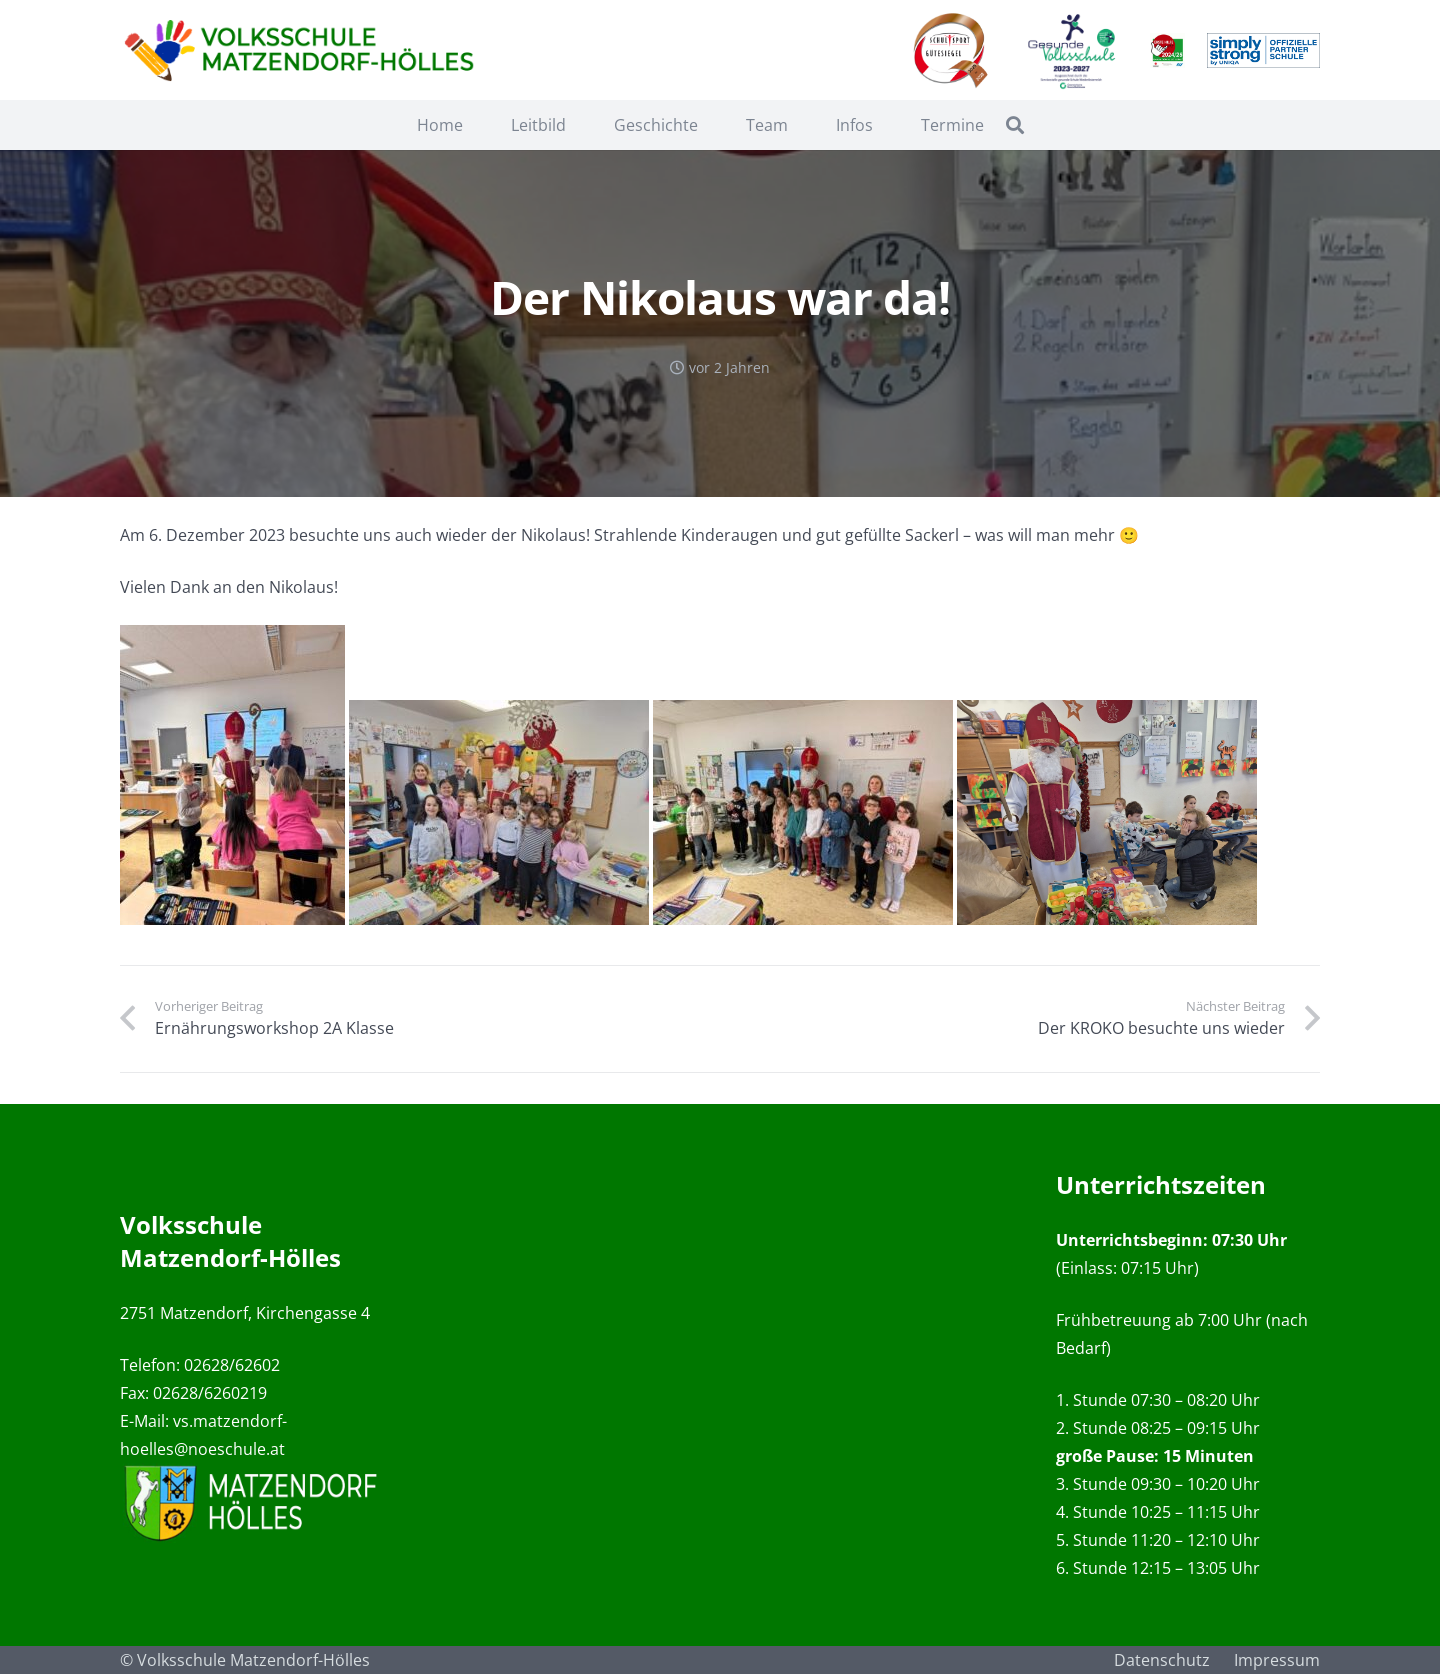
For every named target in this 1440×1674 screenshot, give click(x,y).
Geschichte (656, 125)
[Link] (303, 50)
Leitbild (538, 125)
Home (440, 125)
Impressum (1277, 1660)
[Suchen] (1015, 125)
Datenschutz (1162, 1660)
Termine (952, 125)
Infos (854, 125)
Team (767, 125)
